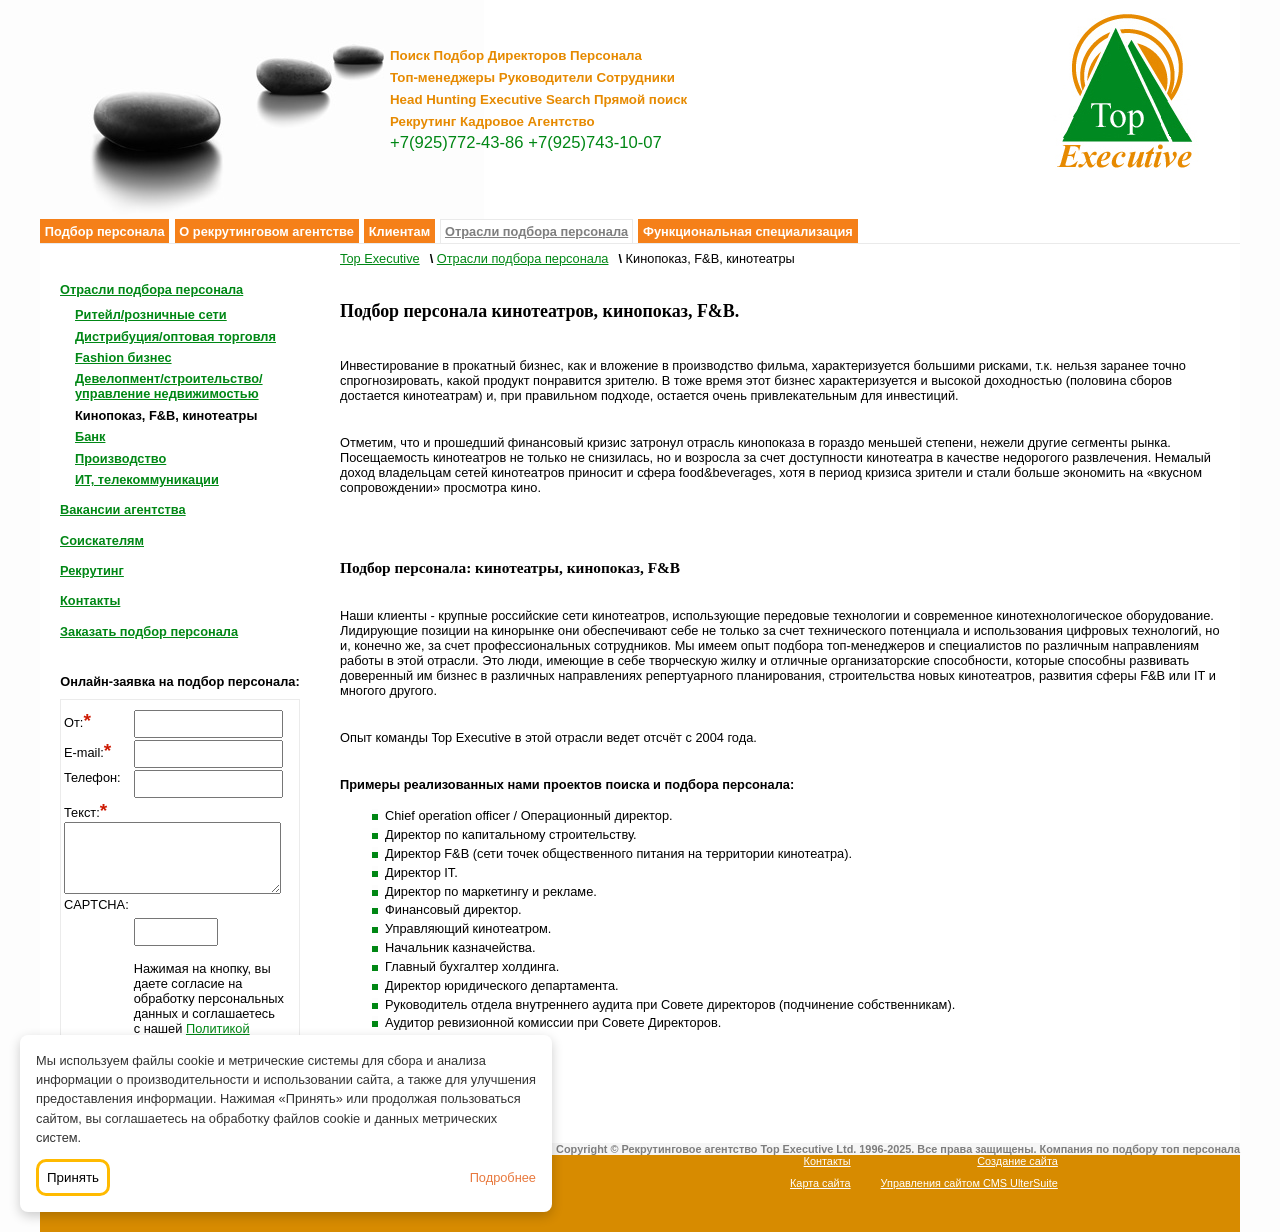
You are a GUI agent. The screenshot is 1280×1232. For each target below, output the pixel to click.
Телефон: (92, 777)
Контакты (90, 600)
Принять (73, 1177)
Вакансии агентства (123, 509)
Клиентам (400, 231)
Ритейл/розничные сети (151, 314)
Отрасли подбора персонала (536, 231)
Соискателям (102, 540)
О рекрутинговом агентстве (266, 231)
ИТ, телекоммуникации (147, 479)
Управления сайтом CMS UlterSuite (969, 1183)
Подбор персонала (105, 231)
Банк (90, 436)
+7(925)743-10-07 (595, 142)
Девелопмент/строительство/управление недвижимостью (169, 386)
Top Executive (380, 258)
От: (77, 722)
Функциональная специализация (748, 231)
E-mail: (87, 752)
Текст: (85, 812)
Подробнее (503, 1177)
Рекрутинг (92, 570)
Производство (120, 458)
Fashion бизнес (123, 357)
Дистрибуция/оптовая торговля (175, 336)
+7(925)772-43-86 (457, 142)
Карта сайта (820, 1183)
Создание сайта (1017, 1161)
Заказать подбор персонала (149, 631)
